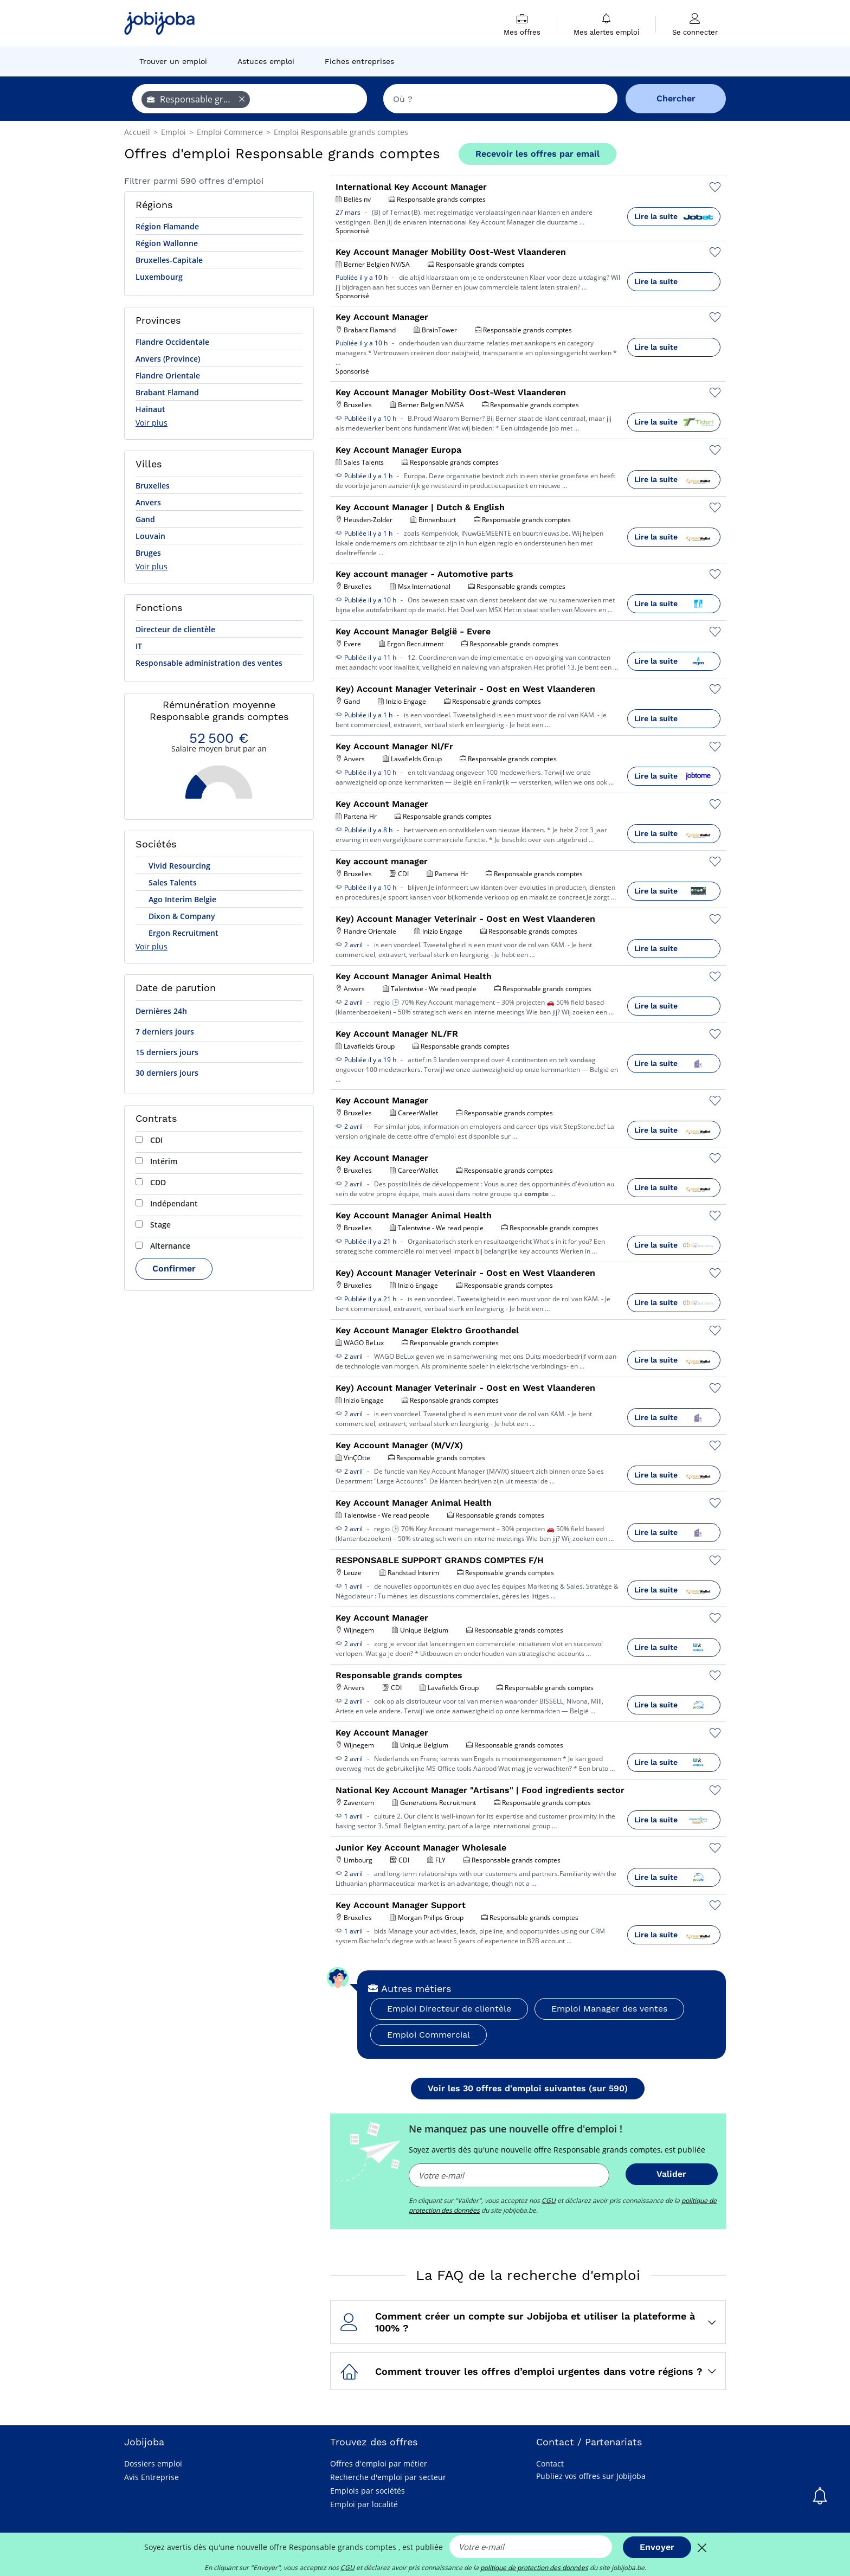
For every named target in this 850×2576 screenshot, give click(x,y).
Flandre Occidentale (172, 342)
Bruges (148, 553)
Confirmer (174, 1268)
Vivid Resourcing (178, 865)
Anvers (148, 502)
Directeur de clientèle (175, 629)
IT (139, 646)
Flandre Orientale (168, 375)
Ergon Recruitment (182, 933)
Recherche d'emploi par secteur (388, 2477)
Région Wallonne (167, 243)
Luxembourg (159, 277)
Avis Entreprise (151, 2477)
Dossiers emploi (153, 2463)
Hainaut (150, 409)
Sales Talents (171, 882)
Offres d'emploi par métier (378, 2463)
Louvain (150, 536)
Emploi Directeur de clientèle (449, 2008)
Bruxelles (153, 485)
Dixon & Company (180, 916)
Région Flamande (167, 226)
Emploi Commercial (428, 2034)
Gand (145, 519)
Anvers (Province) (168, 359)
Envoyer (657, 2547)
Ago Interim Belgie (181, 899)
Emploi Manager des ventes (609, 2008)
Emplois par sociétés (367, 2490)
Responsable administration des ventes (209, 663)
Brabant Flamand (167, 392)
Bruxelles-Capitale (169, 260)
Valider (671, 2174)
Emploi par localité (364, 2504)
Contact (550, 2463)
